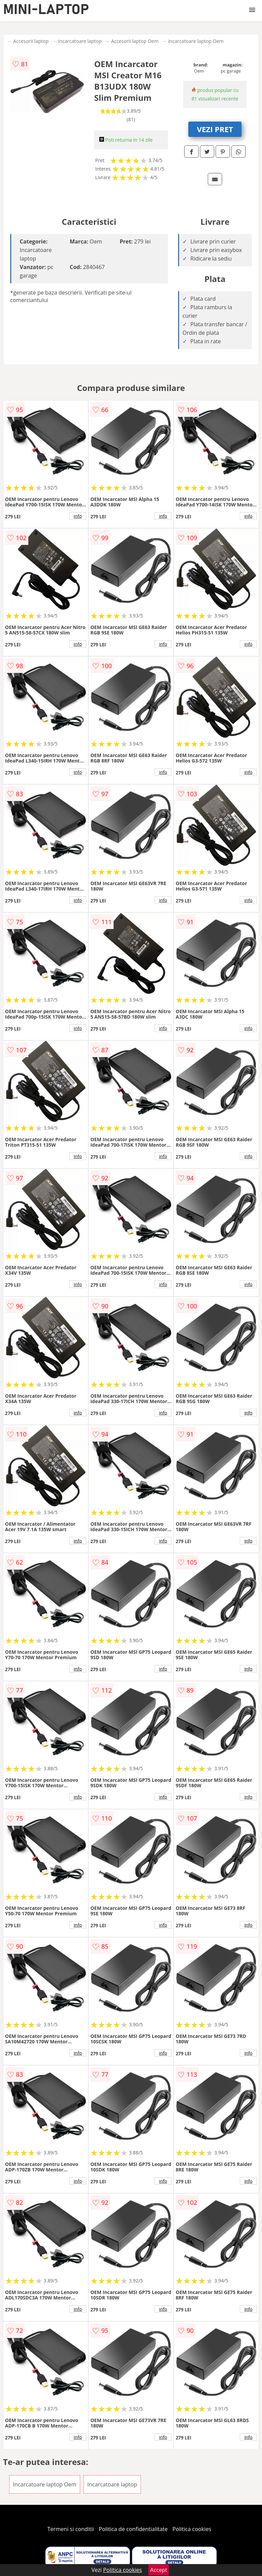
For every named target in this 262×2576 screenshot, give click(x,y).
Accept (158, 2570)
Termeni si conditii (70, 2529)
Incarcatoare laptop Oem (196, 41)
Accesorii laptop (31, 41)
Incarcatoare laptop (79, 41)
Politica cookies (192, 2529)
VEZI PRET (215, 129)
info (78, 516)
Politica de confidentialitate (133, 2529)
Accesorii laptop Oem (135, 41)
